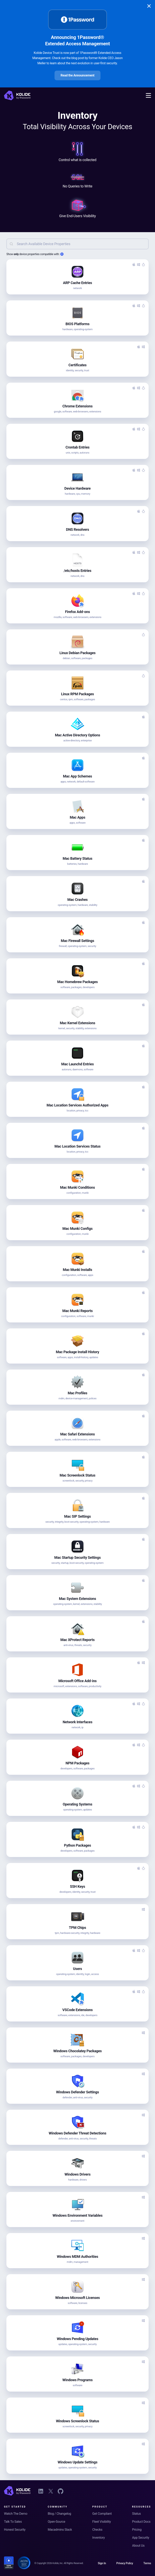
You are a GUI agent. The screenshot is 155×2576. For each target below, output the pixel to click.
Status (136, 2514)
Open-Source (56, 2522)
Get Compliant (102, 2514)
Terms (147, 2563)
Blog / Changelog (59, 2514)
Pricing (136, 2529)
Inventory (98, 2537)
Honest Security (14, 2529)
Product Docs (141, 2522)
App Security (140, 2537)
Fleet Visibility (101, 2522)
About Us (138, 2545)
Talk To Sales (13, 2522)
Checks (97, 2529)
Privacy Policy (124, 2563)
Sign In (102, 2563)
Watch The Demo (15, 2514)
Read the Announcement (77, 75)
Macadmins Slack (60, 2529)
